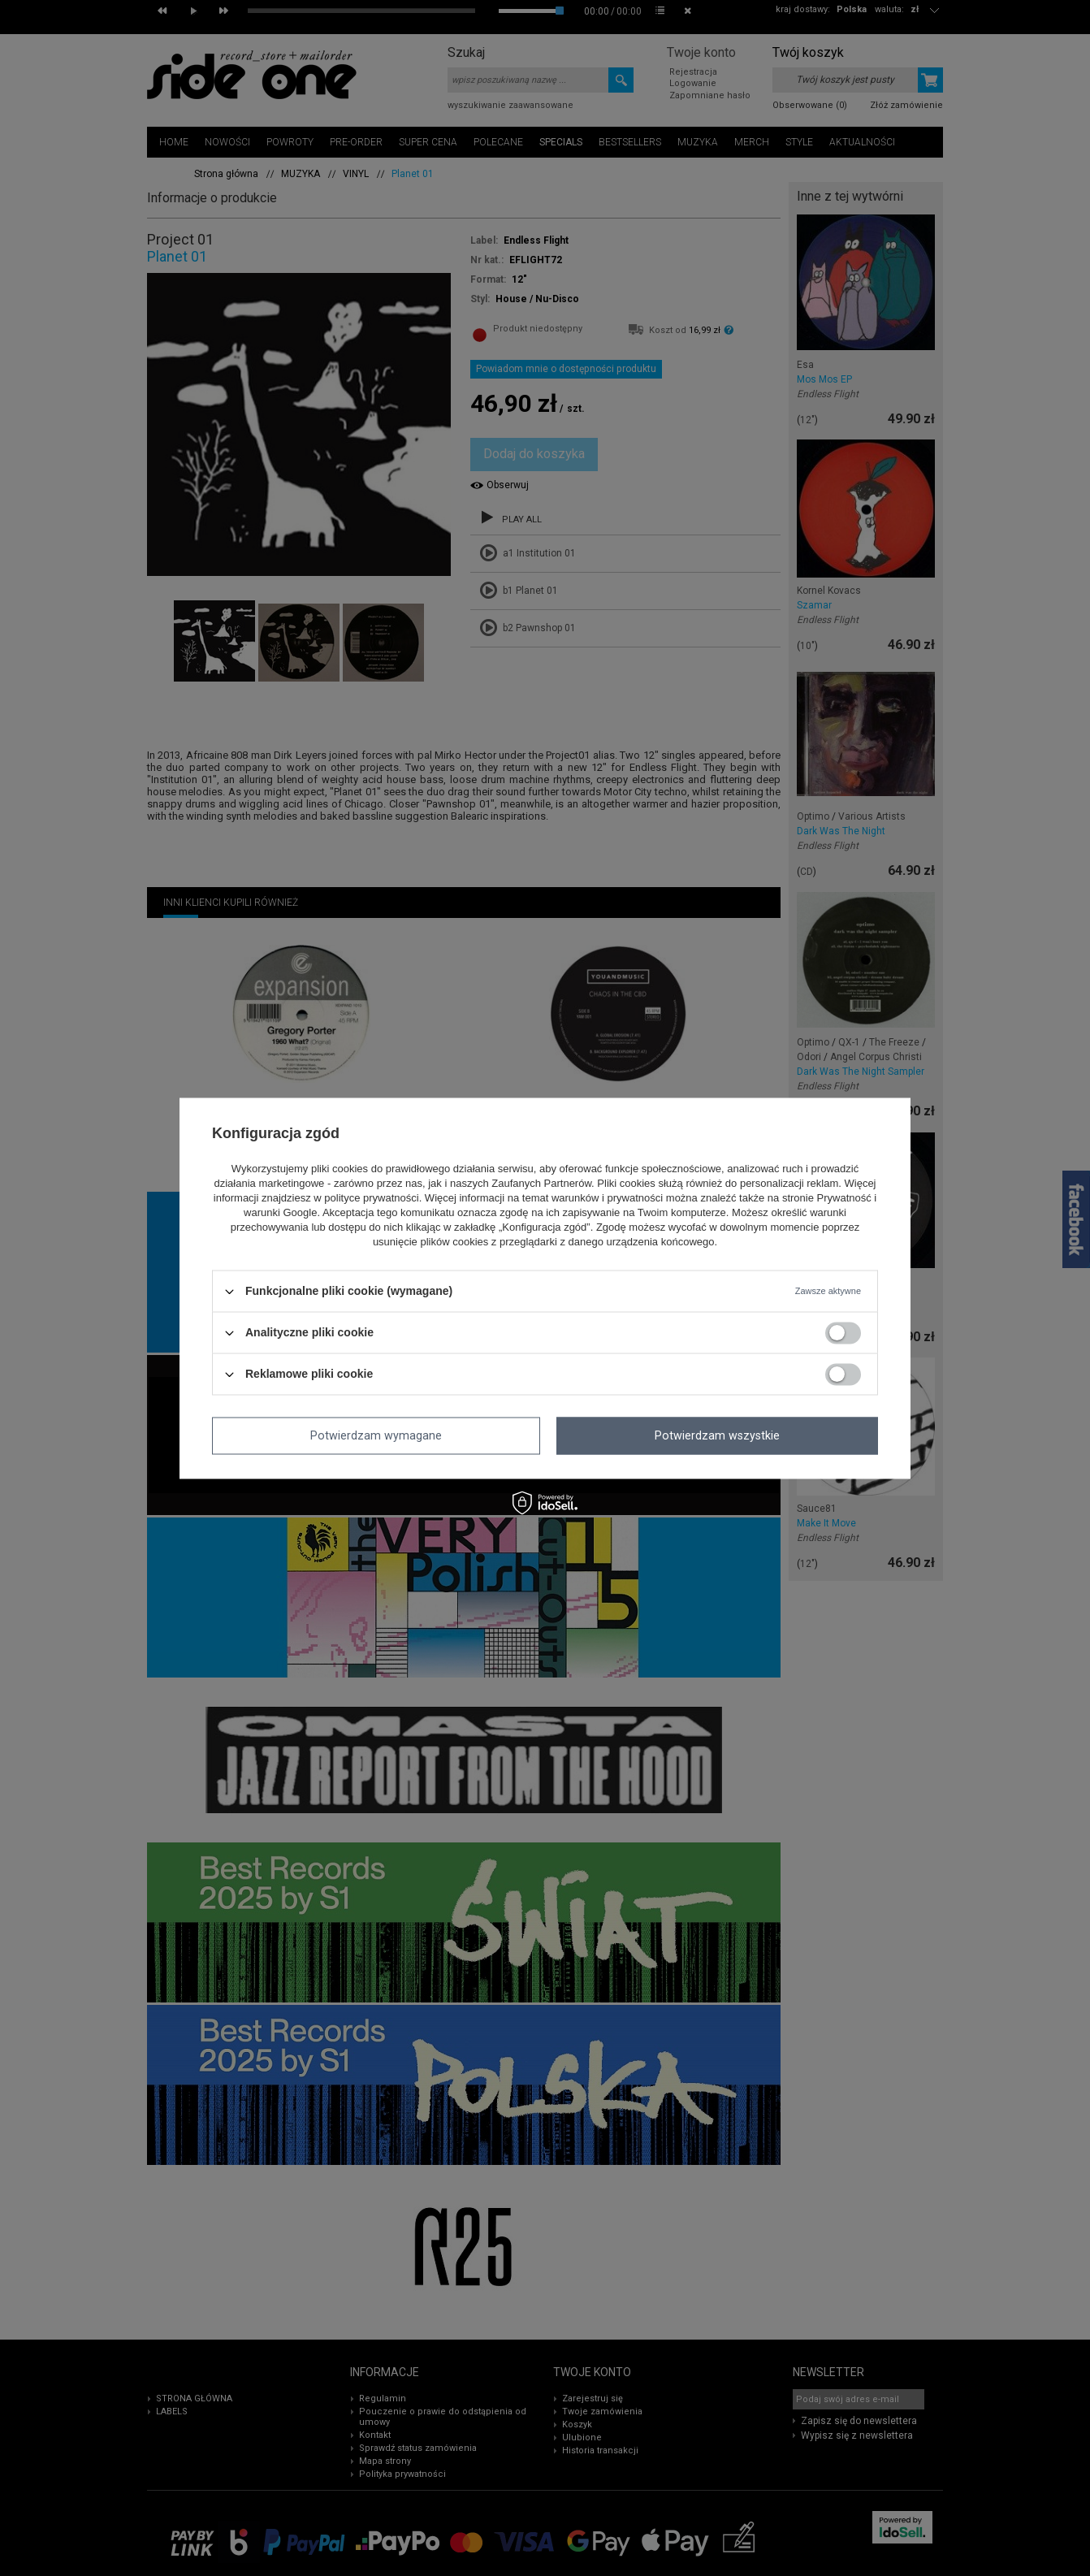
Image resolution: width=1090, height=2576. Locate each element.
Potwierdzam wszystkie (717, 1435)
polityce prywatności (371, 1199)
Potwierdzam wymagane (376, 1435)
